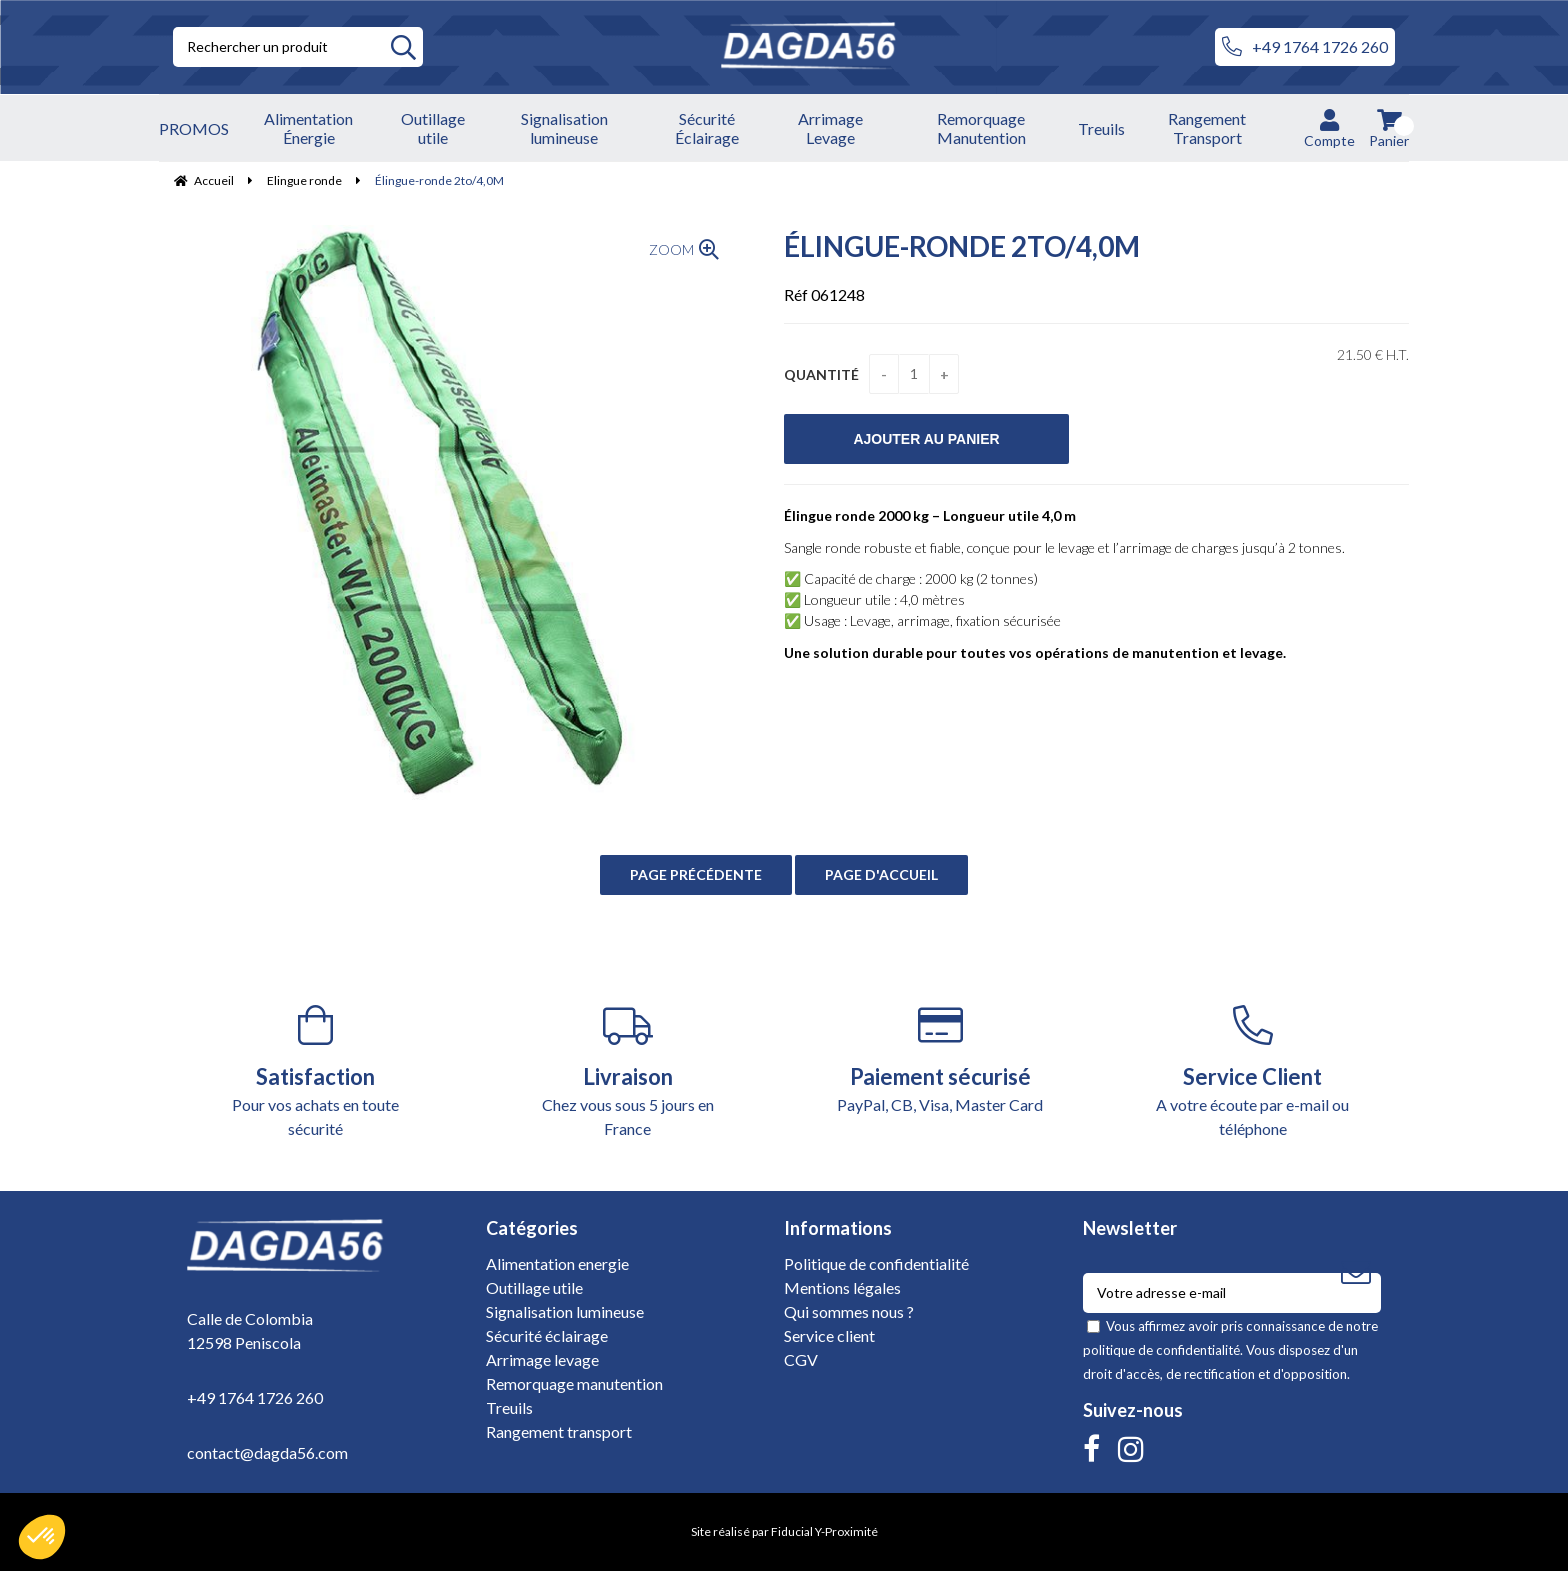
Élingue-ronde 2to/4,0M (962, 246)
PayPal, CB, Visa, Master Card (940, 1059)
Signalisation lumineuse (565, 1311)
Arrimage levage (542, 1359)
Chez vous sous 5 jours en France (628, 1071)
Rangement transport (559, 1431)
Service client (829, 1335)
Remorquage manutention (574, 1383)
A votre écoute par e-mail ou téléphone (1253, 1071)
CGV (801, 1359)
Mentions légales (842, 1287)
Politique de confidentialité (876, 1263)
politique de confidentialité (1161, 1350)
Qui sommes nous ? (849, 1311)
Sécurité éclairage (547, 1335)
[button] (42, 1537)
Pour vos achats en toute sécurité (315, 1071)
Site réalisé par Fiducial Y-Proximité (784, 1531)
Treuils (509, 1407)
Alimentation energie (557, 1263)
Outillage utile (534, 1287)
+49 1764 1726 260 (1305, 47)
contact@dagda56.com (267, 1452)
